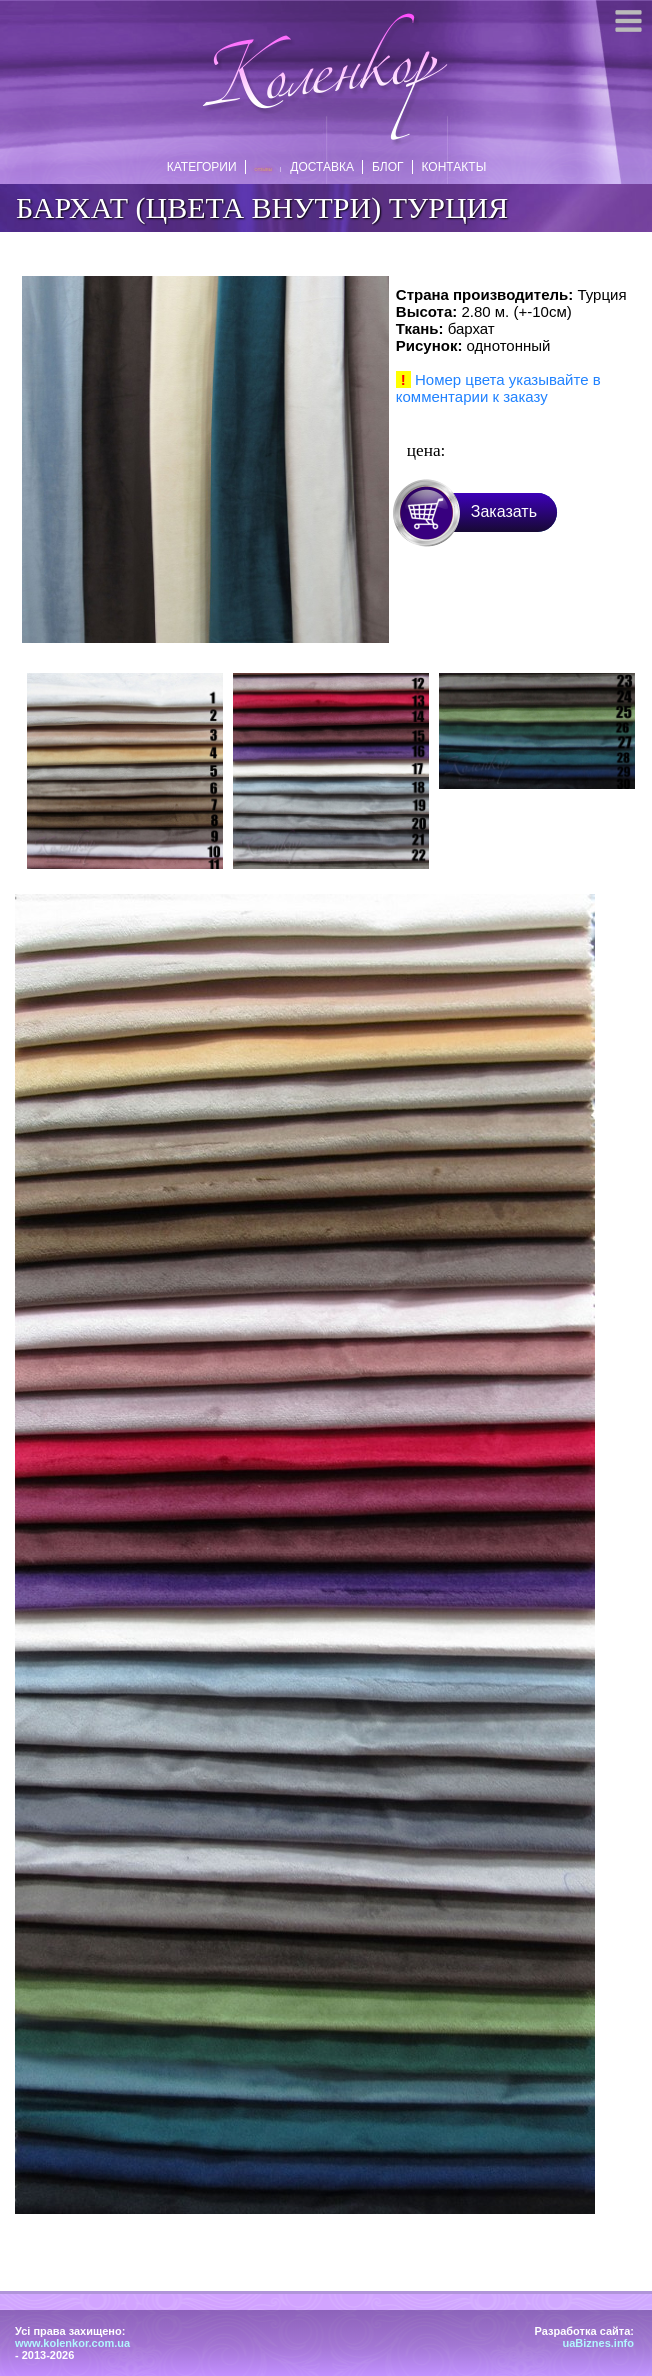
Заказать (504, 511)
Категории (207, 167)
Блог (383, 167)
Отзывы (263, 170)
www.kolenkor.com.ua (72, 2343)
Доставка (317, 167)
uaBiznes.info (598, 2343)
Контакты (449, 167)
